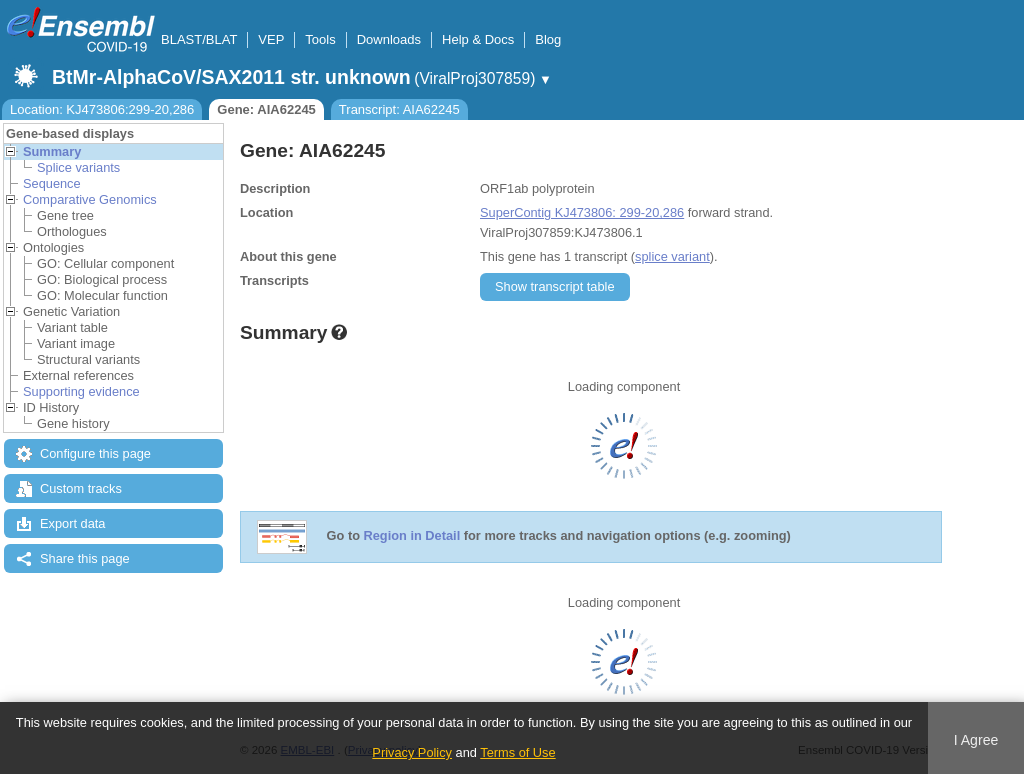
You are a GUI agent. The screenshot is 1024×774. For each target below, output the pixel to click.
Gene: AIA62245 (266, 109)
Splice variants (78, 167)
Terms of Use (517, 752)
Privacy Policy (412, 752)
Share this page (85, 558)
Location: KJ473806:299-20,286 (102, 109)
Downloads (389, 39)
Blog (548, 39)
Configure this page (95, 453)
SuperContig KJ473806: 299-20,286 (582, 212)
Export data (72, 523)
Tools (320, 39)
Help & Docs (478, 39)
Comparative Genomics (90, 199)
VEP (271, 39)
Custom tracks (81, 488)
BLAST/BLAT (199, 39)
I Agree (976, 740)
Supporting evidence (81, 391)
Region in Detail (412, 536)
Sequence (52, 183)
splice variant (672, 256)
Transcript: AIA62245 (399, 109)
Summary (52, 151)
